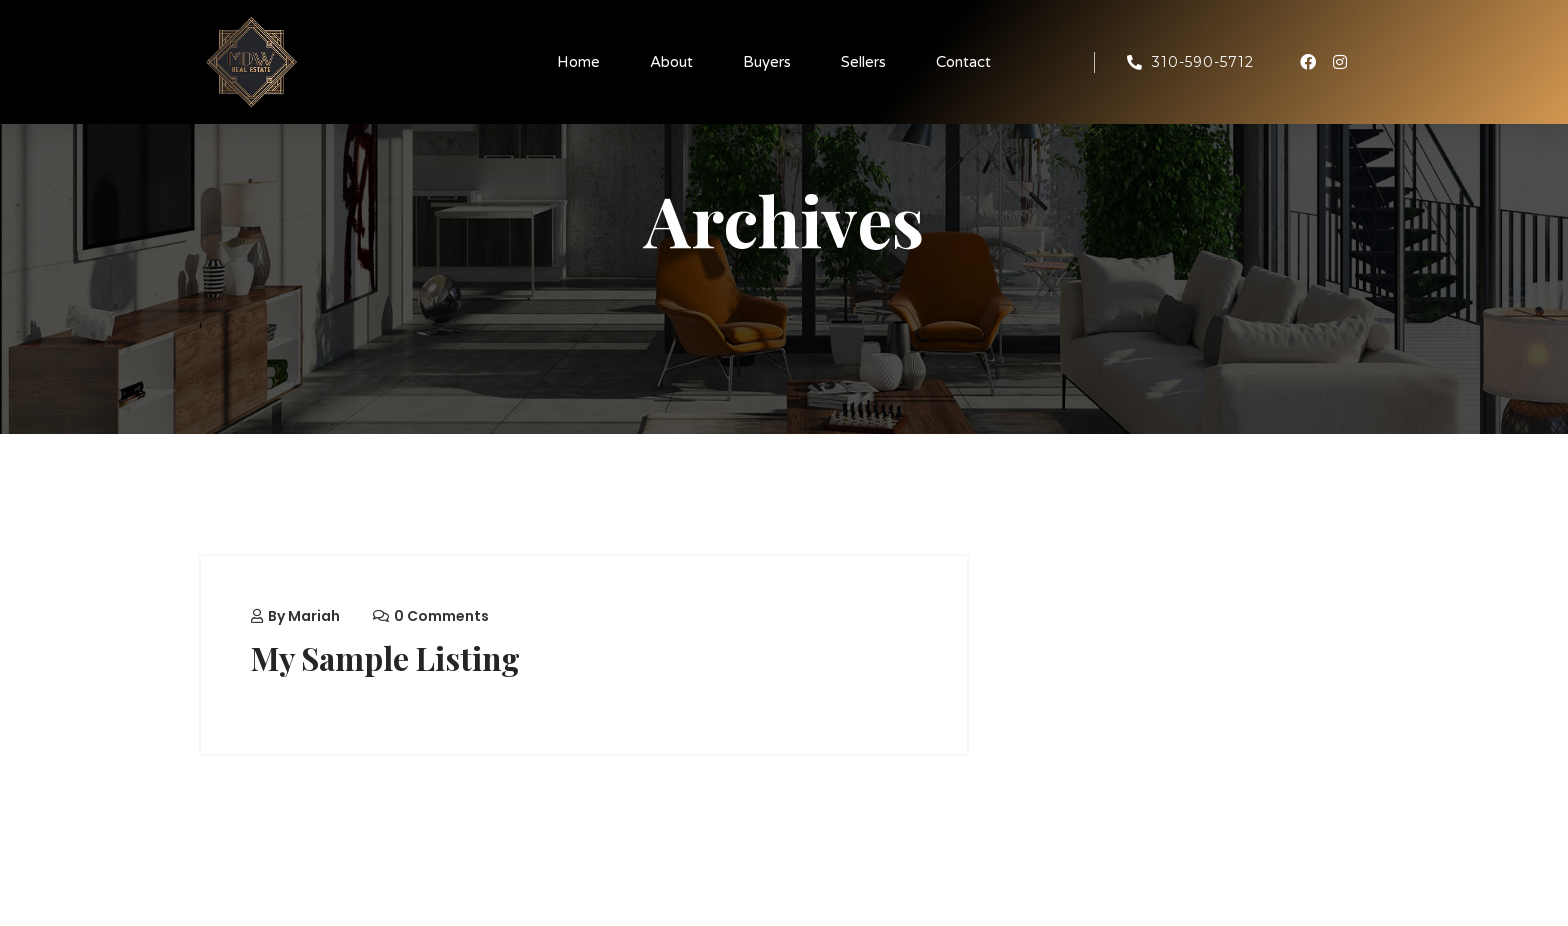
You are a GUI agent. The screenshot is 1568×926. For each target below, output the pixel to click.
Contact (963, 62)
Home (578, 62)
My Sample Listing (387, 657)
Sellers (863, 62)
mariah (314, 616)
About (671, 62)
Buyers (767, 62)
